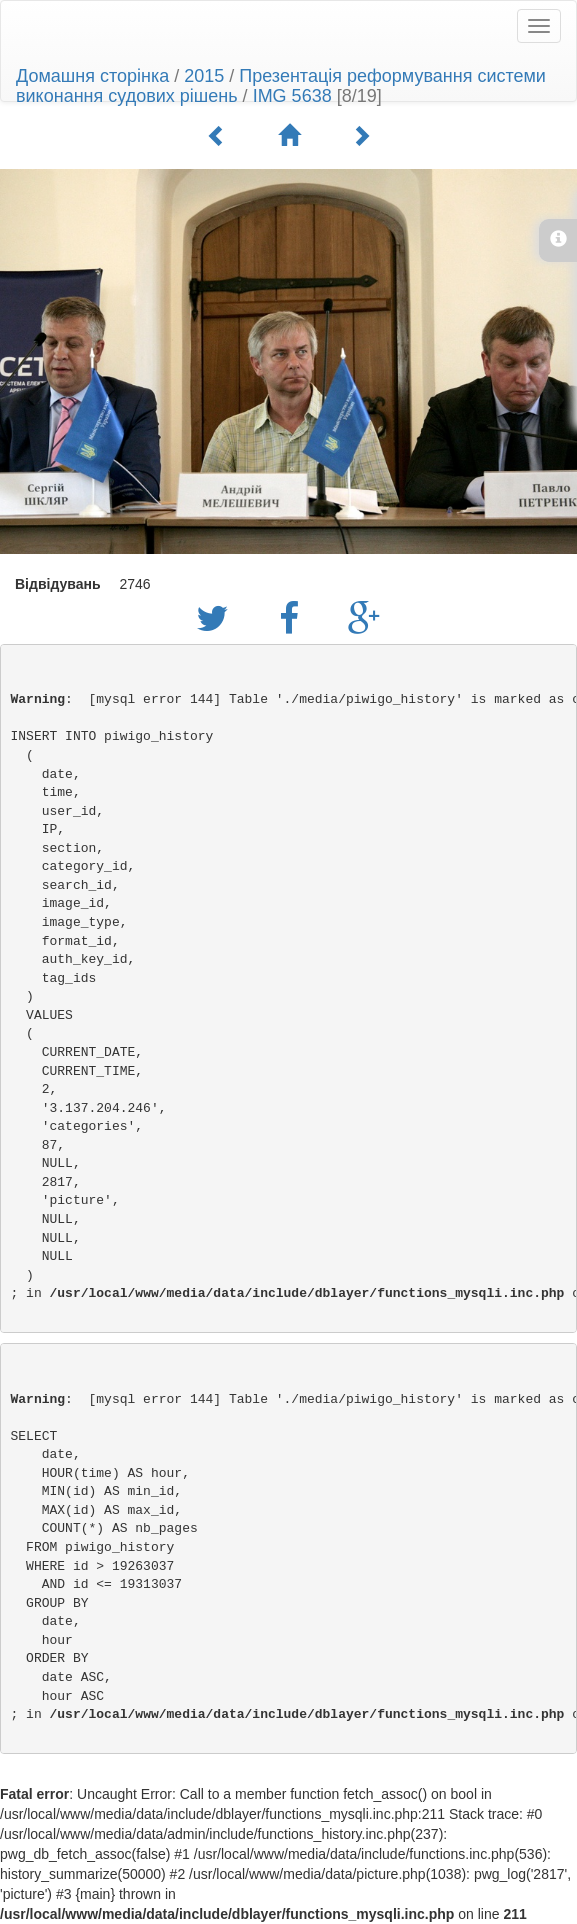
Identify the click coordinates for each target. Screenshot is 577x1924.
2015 (204, 76)
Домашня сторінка (92, 76)
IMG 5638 (292, 96)
